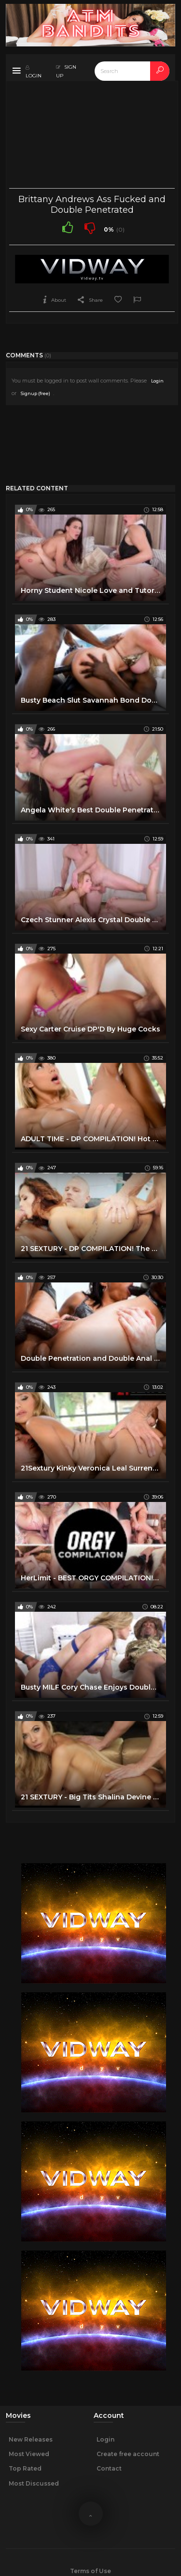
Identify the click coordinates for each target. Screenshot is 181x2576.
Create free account (128, 2454)
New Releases (31, 2439)
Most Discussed (34, 2483)
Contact (109, 2468)
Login (157, 380)
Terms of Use (90, 2571)
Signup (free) (35, 393)
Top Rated (25, 2468)
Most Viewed (29, 2454)
